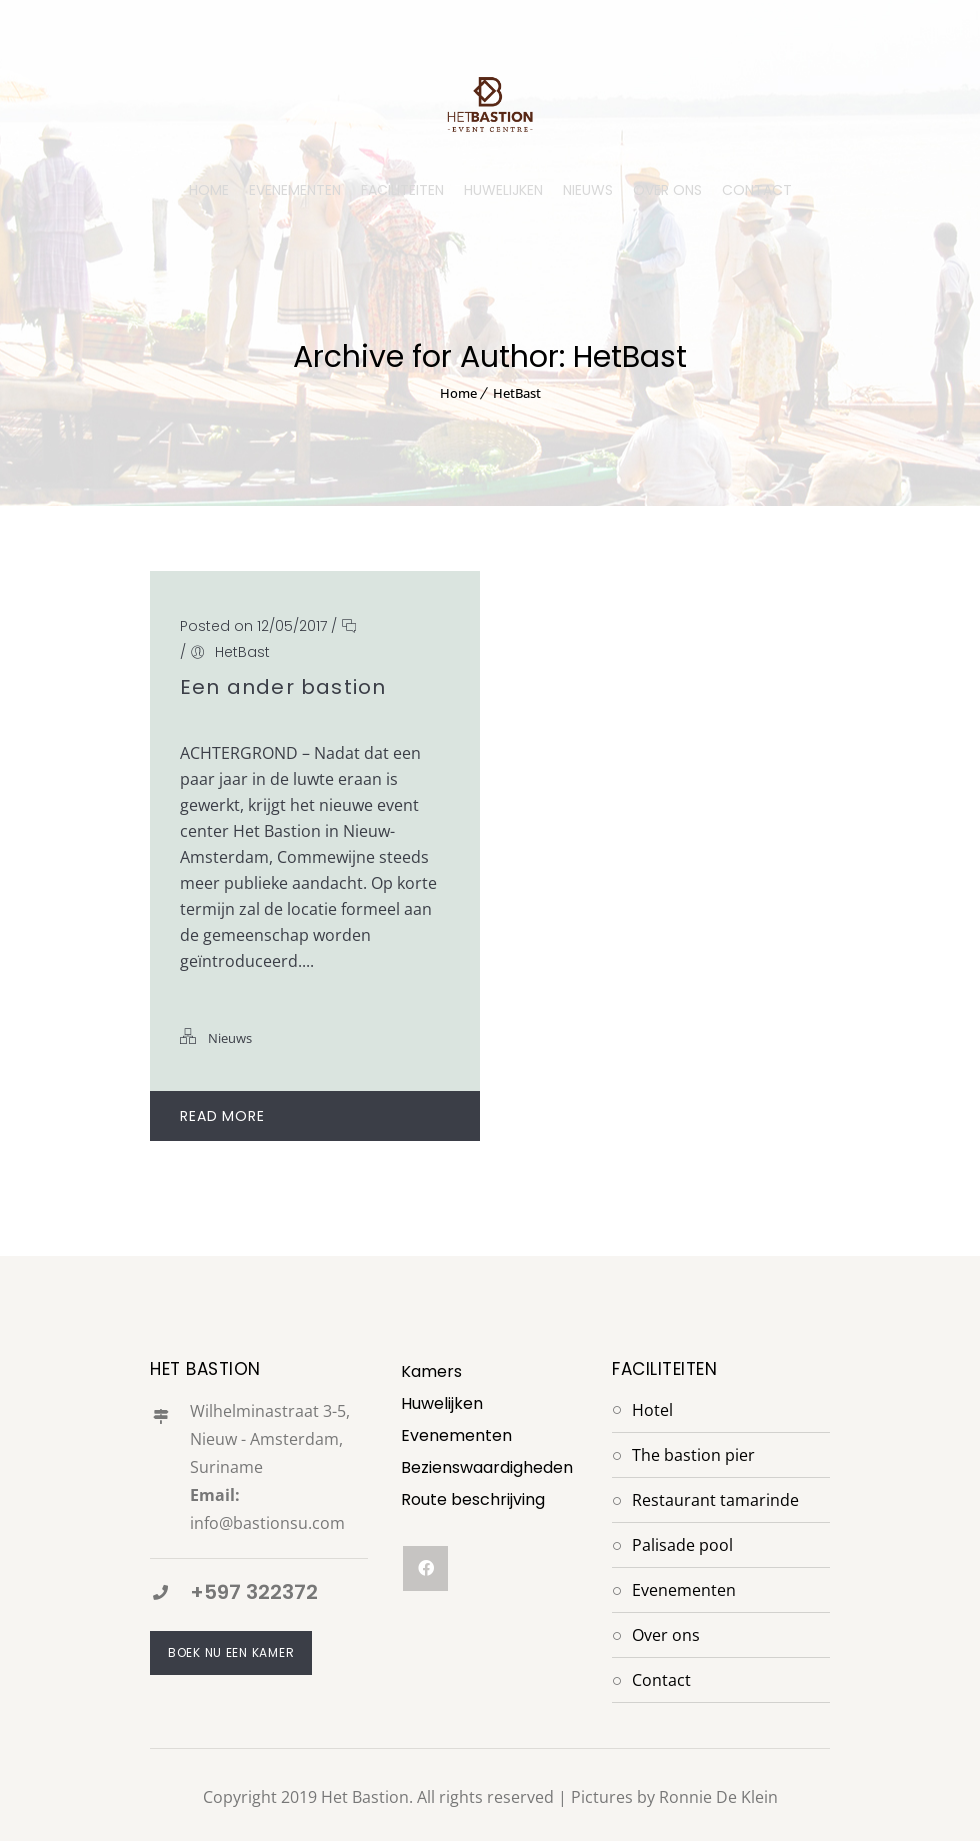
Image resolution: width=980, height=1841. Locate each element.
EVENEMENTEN (295, 190)
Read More (317, 1116)
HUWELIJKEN (503, 190)
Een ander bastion (283, 687)
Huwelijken (442, 1403)
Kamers (431, 1371)
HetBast (517, 393)
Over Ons (666, 1635)
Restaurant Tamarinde (715, 1500)
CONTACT (757, 190)
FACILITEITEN (402, 190)
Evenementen (456, 1435)
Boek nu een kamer (231, 1652)
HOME (209, 190)
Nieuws (230, 1038)
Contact (661, 1680)
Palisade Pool (682, 1545)
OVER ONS (667, 190)
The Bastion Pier (693, 1455)
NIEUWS (588, 190)
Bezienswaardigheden (487, 1467)
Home (458, 393)
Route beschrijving (473, 1499)
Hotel (652, 1410)
